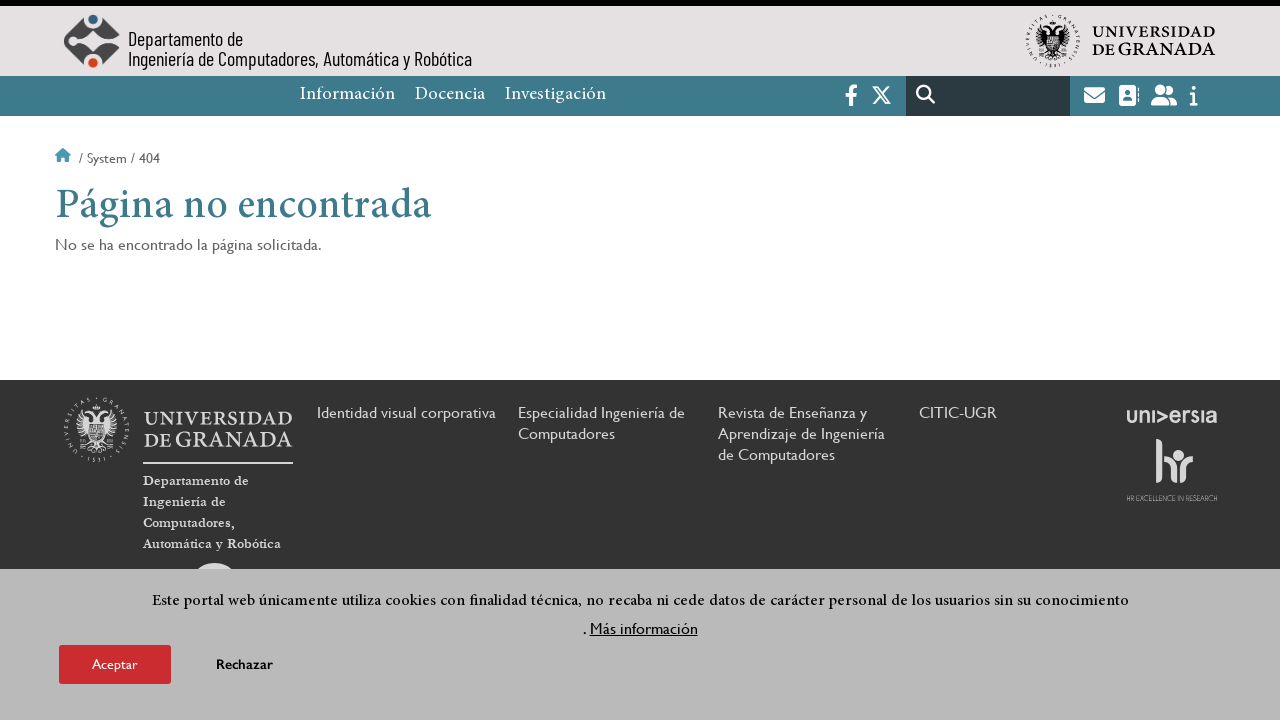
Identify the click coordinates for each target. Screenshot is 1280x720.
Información (347, 95)
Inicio (65, 158)
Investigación (555, 95)
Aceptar (115, 664)
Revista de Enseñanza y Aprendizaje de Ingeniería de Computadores (801, 433)
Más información (644, 628)
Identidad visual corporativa (406, 412)
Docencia (450, 95)
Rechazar (244, 664)
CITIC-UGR (958, 412)
